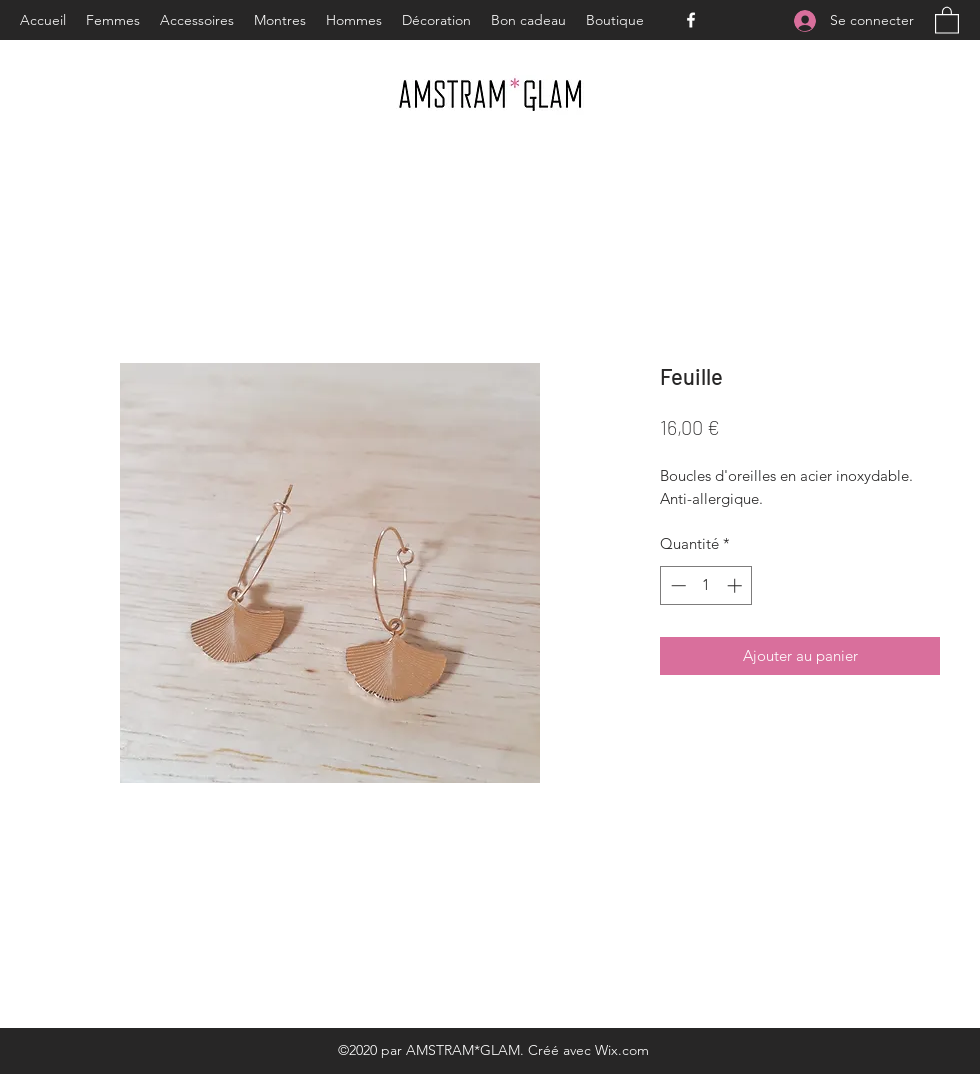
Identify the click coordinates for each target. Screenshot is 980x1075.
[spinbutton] (706, 585)
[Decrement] (676, 585)
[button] (947, 19)
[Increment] (736, 585)
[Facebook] (691, 20)
